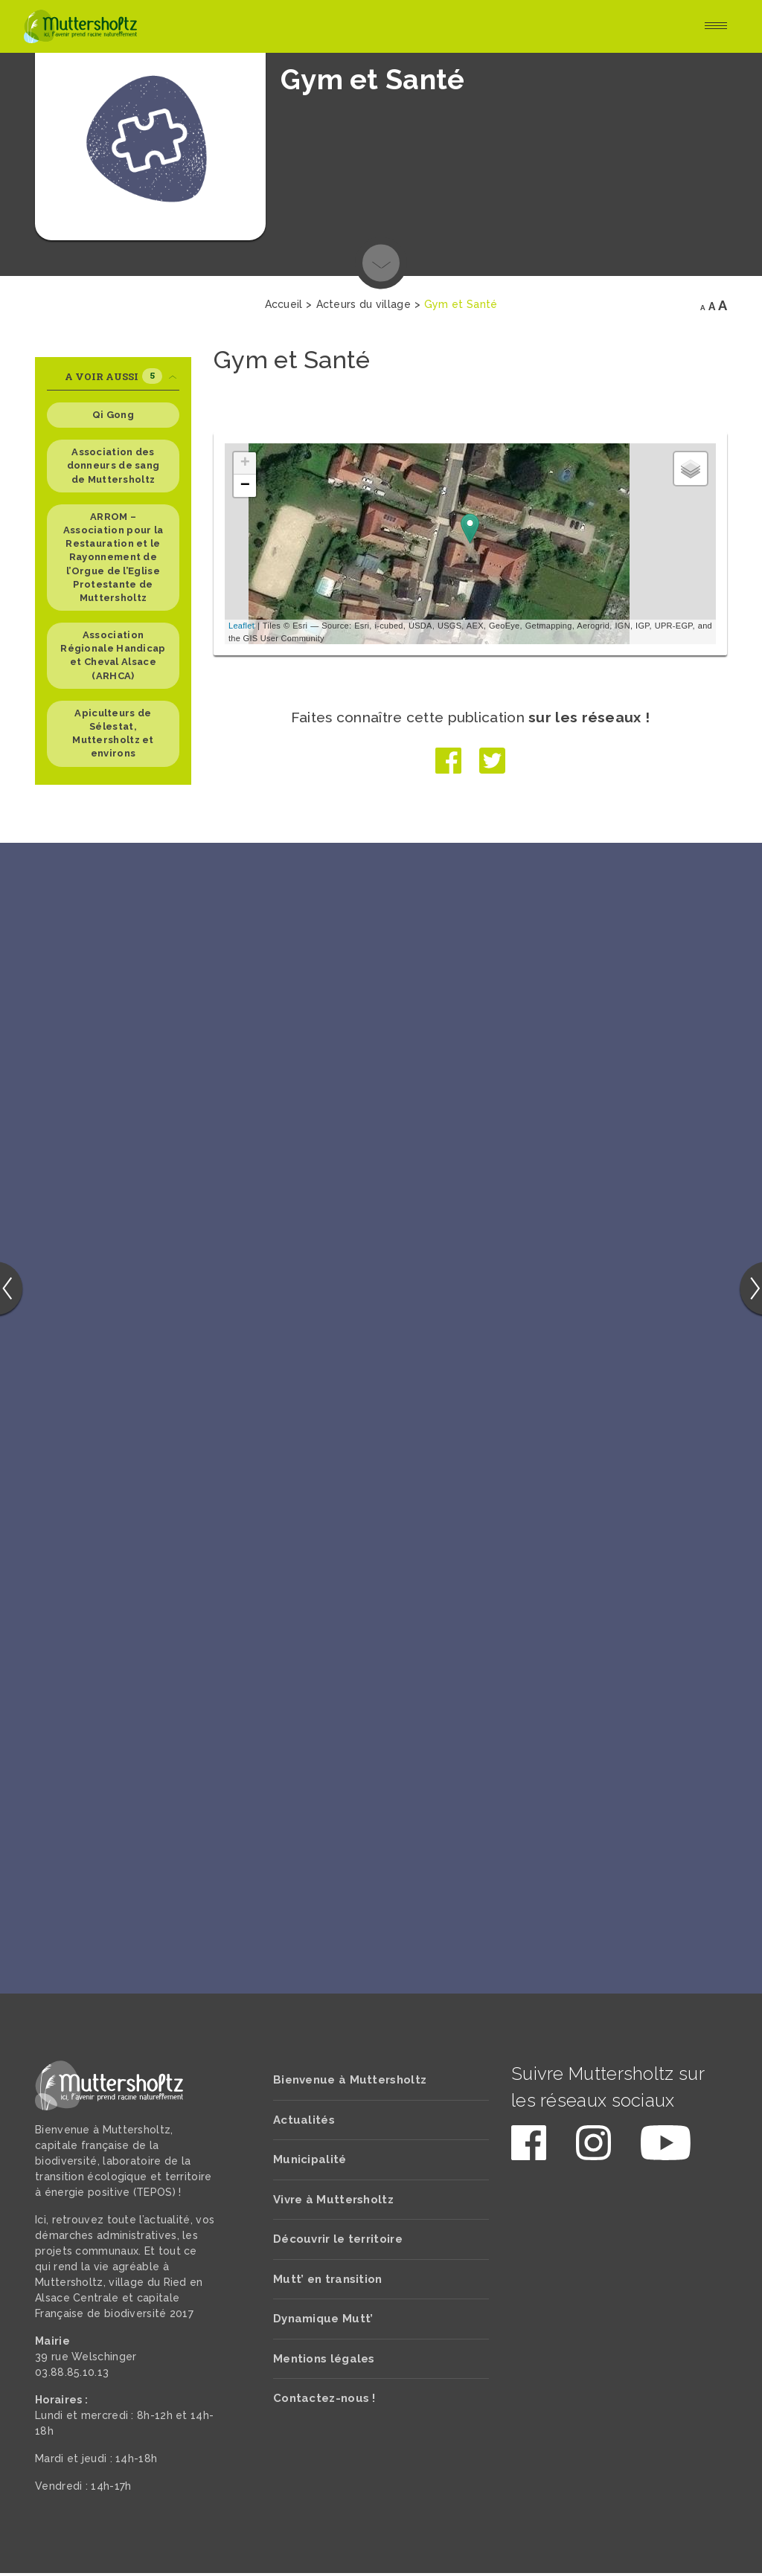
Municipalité (310, 2162)
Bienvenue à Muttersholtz (349, 2083)
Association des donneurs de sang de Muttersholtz (113, 465)
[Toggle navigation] (716, 27)
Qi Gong (113, 414)
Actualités (304, 2123)
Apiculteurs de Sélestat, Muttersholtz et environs (113, 733)
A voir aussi (121, 376)
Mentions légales (324, 2361)
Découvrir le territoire (338, 2242)
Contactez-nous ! (324, 2401)
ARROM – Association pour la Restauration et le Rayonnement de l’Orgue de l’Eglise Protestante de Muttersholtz (113, 557)
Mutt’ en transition (327, 2282)
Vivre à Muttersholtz (333, 2202)
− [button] (245, 486)
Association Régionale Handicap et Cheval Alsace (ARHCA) (112, 655)
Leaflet (241, 625)
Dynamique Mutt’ (323, 2321)
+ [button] (245, 463)
